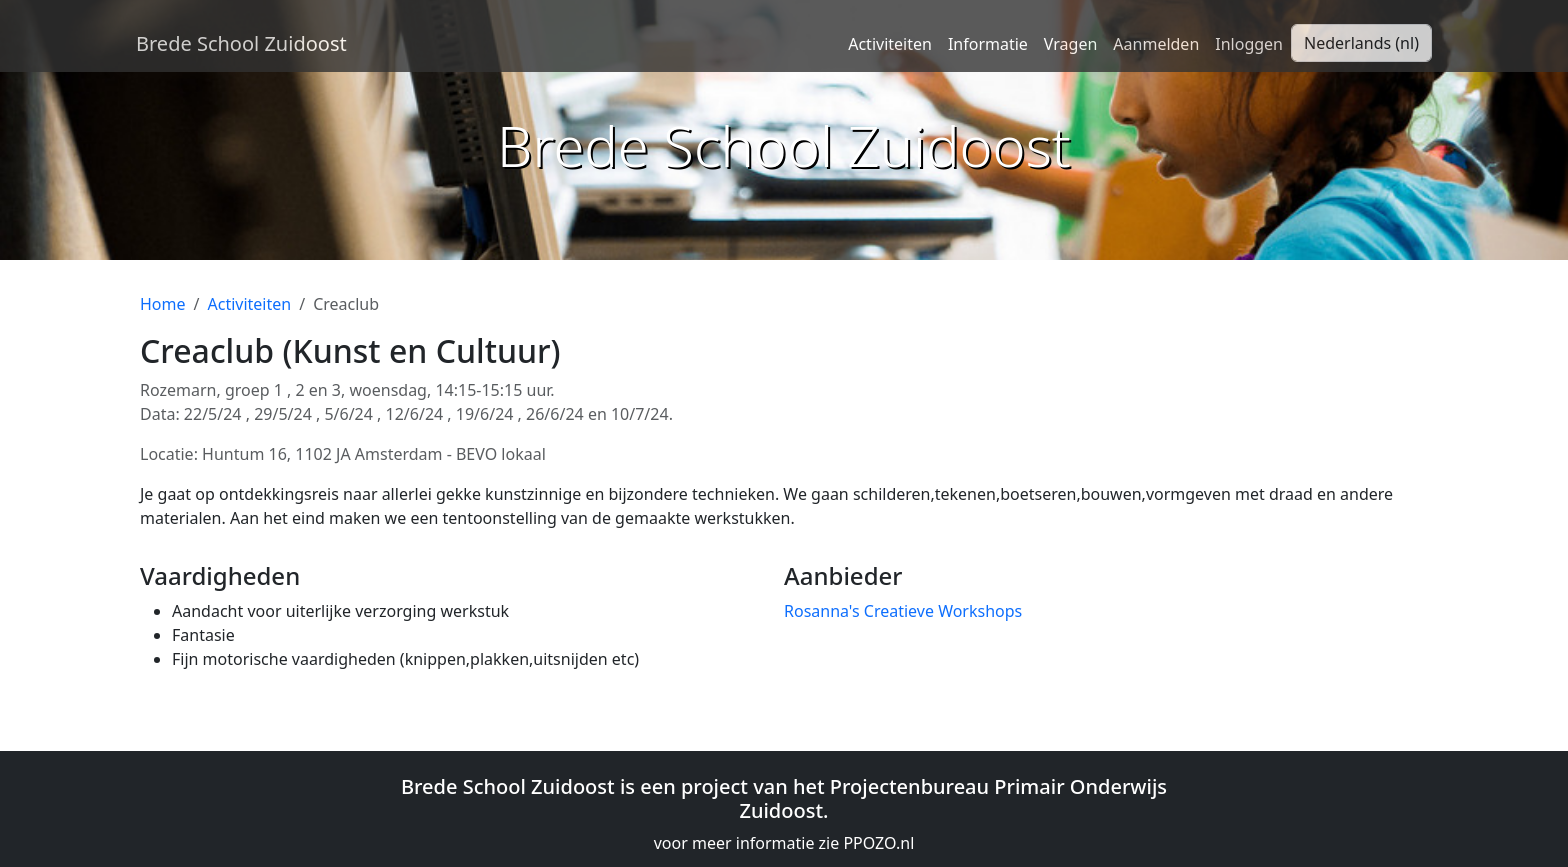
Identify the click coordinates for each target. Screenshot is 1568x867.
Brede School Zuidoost (241, 43)
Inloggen (1249, 44)
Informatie (988, 44)
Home (163, 304)
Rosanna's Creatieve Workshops (903, 611)
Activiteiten (890, 44)
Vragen (1070, 44)
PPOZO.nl (878, 843)
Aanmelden (1156, 44)
